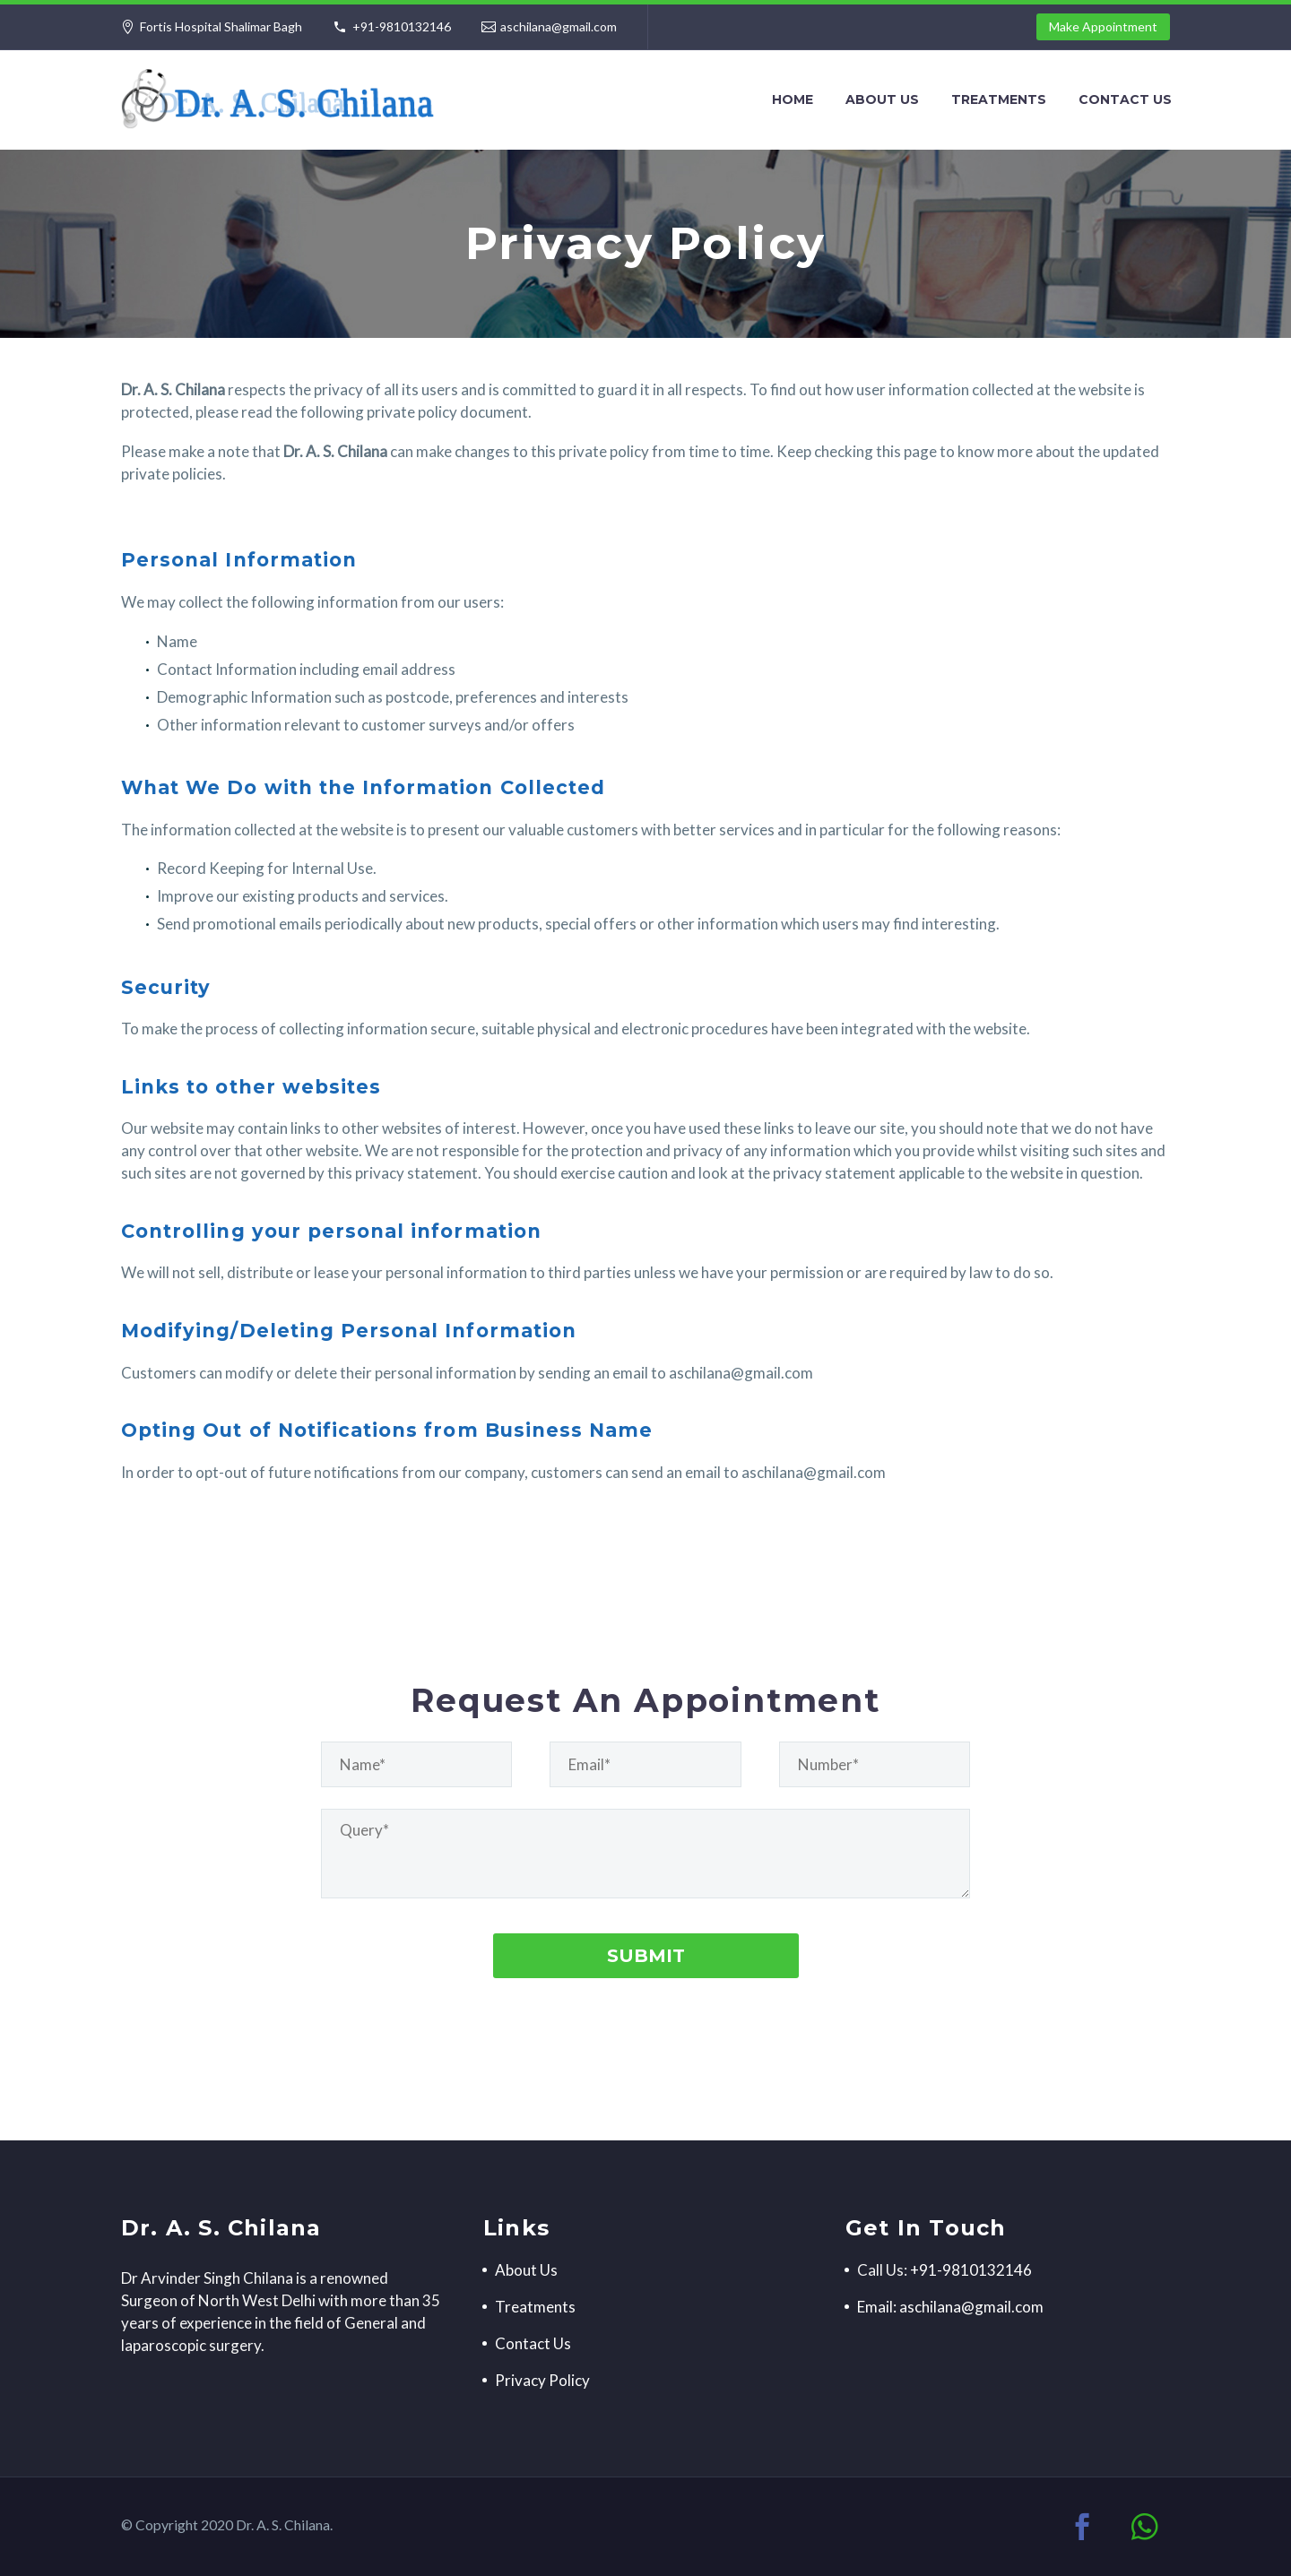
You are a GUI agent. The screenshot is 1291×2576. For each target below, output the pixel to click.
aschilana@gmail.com (558, 26)
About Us (882, 99)
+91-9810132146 (401, 26)
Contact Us (1125, 99)
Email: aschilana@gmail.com (950, 2306)
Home (792, 99)
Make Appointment (1103, 26)
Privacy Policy (542, 2380)
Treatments (998, 99)
